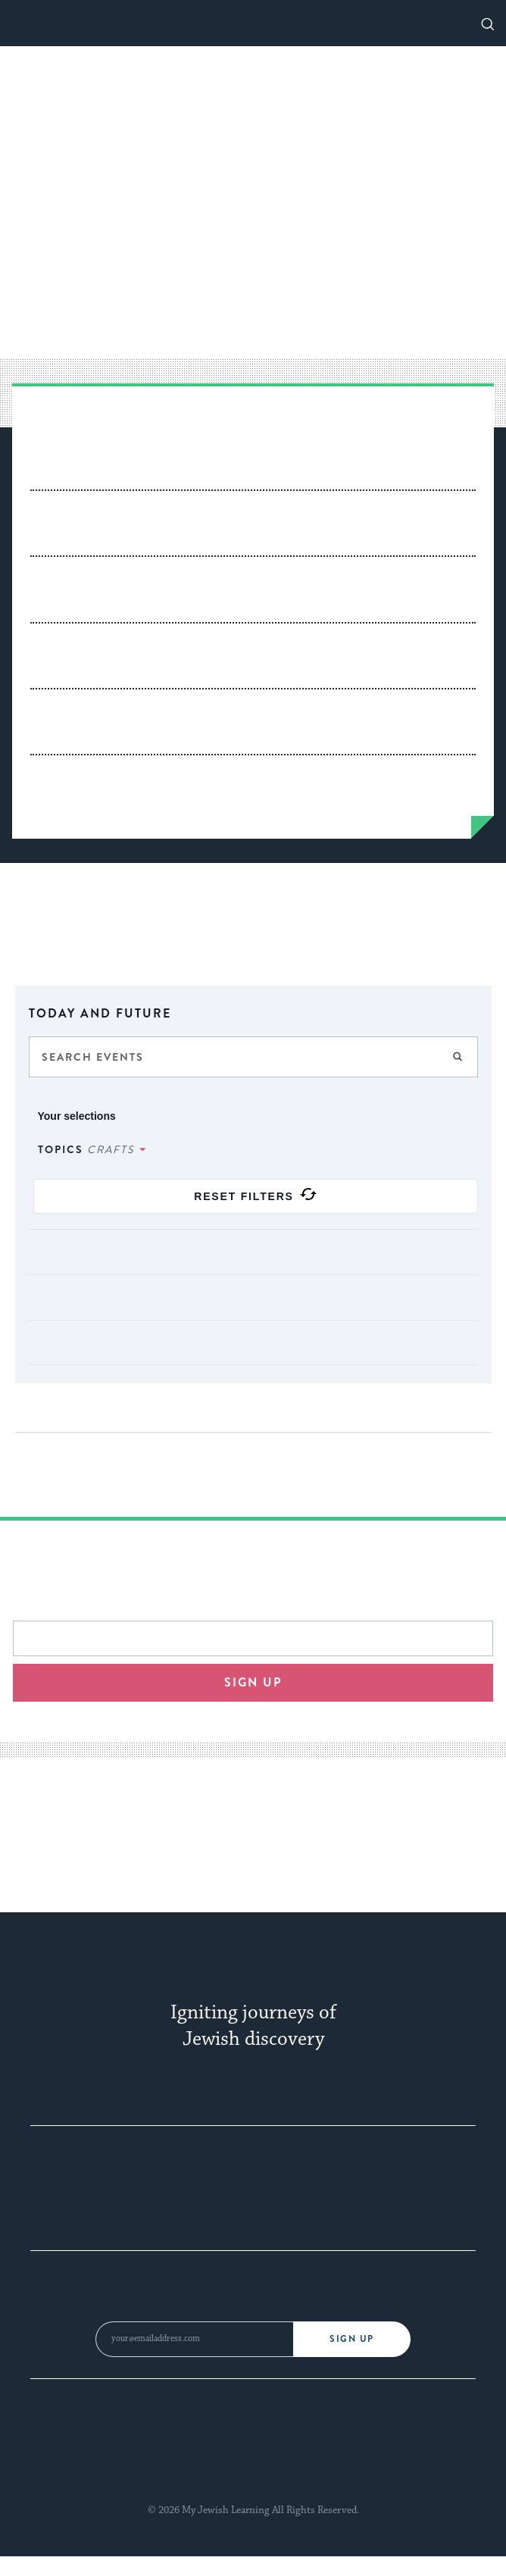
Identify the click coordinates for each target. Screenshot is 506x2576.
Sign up (253, 1682)
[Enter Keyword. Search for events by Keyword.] (253, 1057)
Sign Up (352, 2339)
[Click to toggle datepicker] (253, 1011)
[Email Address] (194, 2339)
